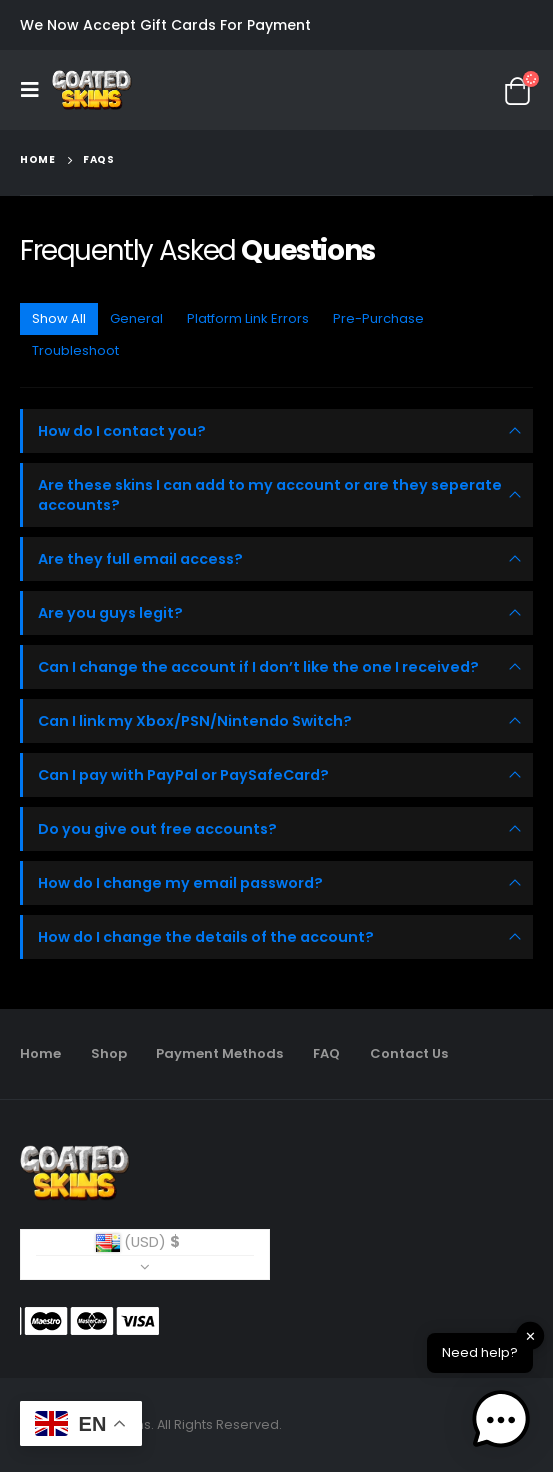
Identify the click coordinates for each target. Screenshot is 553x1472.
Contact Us (409, 1053)
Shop (109, 1053)
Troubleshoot (75, 350)
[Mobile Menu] (36, 90)
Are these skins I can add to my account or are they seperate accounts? (270, 495)
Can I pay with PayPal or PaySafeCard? (183, 775)
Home (40, 1053)
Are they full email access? (140, 559)
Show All (59, 318)
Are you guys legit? (110, 613)
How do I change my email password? (180, 883)
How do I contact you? (122, 431)
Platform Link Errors (248, 318)
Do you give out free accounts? (157, 829)
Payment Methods (219, 1053)
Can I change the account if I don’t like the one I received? (258, 667)
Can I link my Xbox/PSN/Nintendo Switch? (195, 721)
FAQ (326, 1053)
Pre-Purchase (378, 318)
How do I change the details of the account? (206, 937)
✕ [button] (530, 1335)
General (136, 318)
